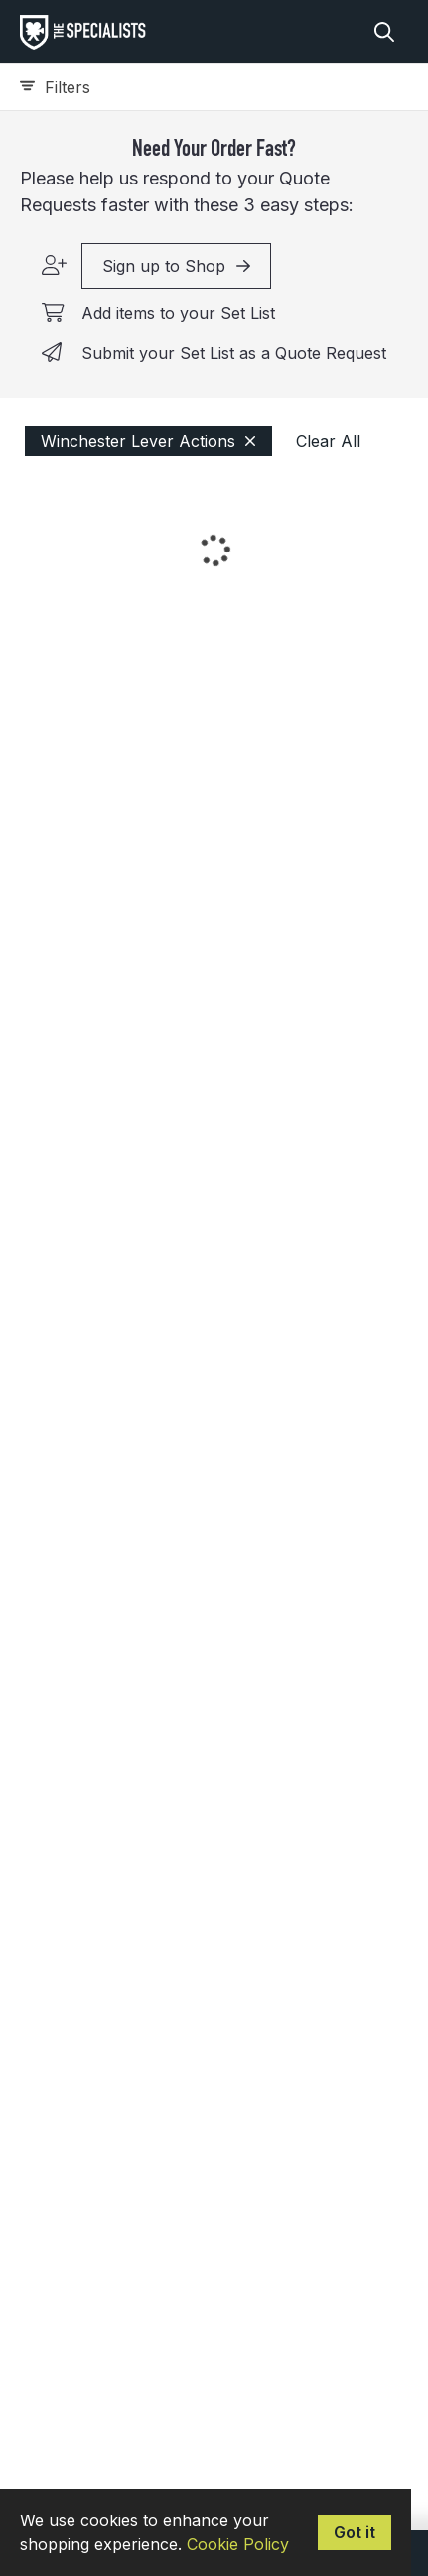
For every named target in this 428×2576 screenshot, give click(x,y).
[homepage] (88, 32)
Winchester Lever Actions (148, 441)
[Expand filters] (214, 87)
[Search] (384, 32)
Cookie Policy (238, 2544)
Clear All (328, 441)
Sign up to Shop (176, 266)
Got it (354, 2532)
